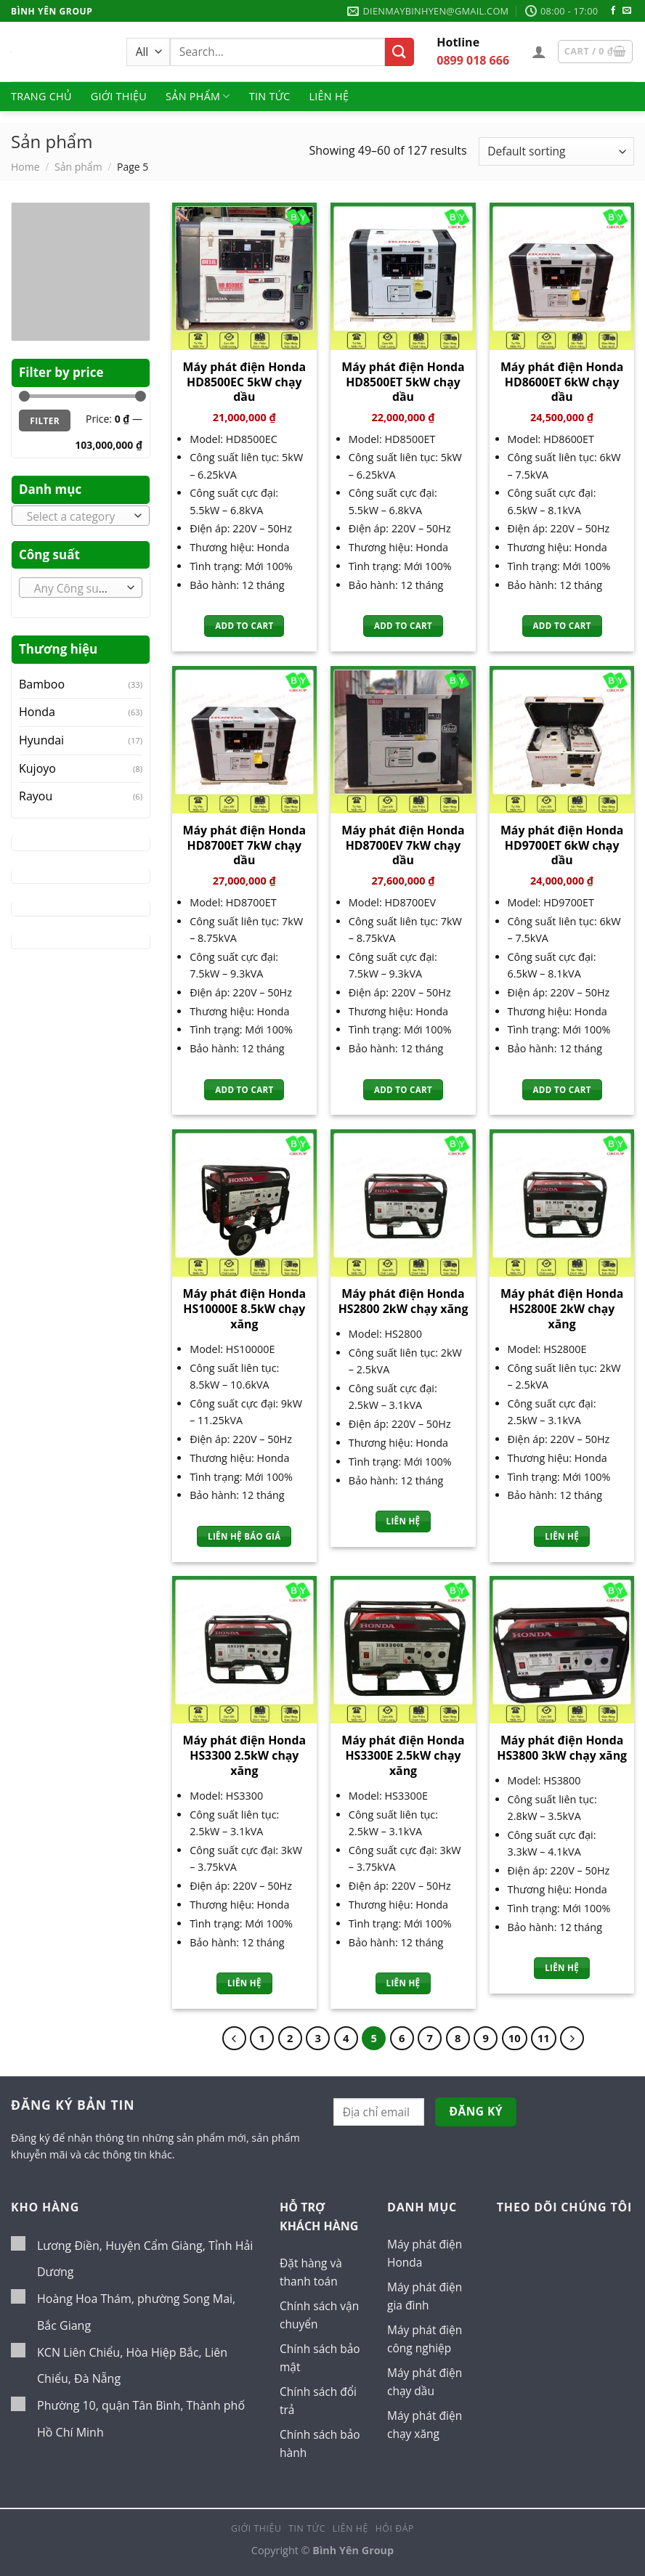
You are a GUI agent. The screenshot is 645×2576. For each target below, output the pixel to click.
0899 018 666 (473, 60)
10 (516, 2038)
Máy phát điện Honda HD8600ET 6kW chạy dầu (561, 382)
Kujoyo (37, 768)
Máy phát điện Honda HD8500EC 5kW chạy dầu (244, 382)
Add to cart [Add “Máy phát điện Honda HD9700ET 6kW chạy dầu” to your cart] (562, 1089)
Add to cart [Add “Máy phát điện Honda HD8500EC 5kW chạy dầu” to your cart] (244, 625)
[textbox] (77, 516)
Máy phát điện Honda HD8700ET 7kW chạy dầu (244, 845)
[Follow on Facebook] (613, 11)
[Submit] (399, 52)
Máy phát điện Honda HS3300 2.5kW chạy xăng (244, 1755)
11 (546, 2038)
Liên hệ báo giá (244, 1536)
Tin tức (270, 96)
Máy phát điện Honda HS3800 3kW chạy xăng (562, 1748)
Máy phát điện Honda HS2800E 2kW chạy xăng (561, 1308)
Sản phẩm (198, 96)
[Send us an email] (626, 11)
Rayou (35, 796)
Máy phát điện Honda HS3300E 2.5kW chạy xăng (402, 1755)
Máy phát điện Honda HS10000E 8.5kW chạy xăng (244, 1308)
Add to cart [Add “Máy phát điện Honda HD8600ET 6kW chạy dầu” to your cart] (562, 625)
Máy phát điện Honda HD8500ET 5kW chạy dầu (402, 382)
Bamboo (42, 684)
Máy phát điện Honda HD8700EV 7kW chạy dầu (402, 845)
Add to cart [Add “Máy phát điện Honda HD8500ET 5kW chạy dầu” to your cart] (403, 625)
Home (25, 167)
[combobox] (81, 515)
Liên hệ (329, 96)
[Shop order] (556, 151)
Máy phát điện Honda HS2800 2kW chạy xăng (403, 1301)
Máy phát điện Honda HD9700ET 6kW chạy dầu (561, 845)
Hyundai (41, 740)
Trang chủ (41, 96)
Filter (45, 420)
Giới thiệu (119, 96)
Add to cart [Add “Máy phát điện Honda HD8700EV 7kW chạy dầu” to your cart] (403, 1089)
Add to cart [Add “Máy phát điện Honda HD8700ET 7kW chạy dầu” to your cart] (244, 1089)
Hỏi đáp (395, 2536)
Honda (37, 712)
